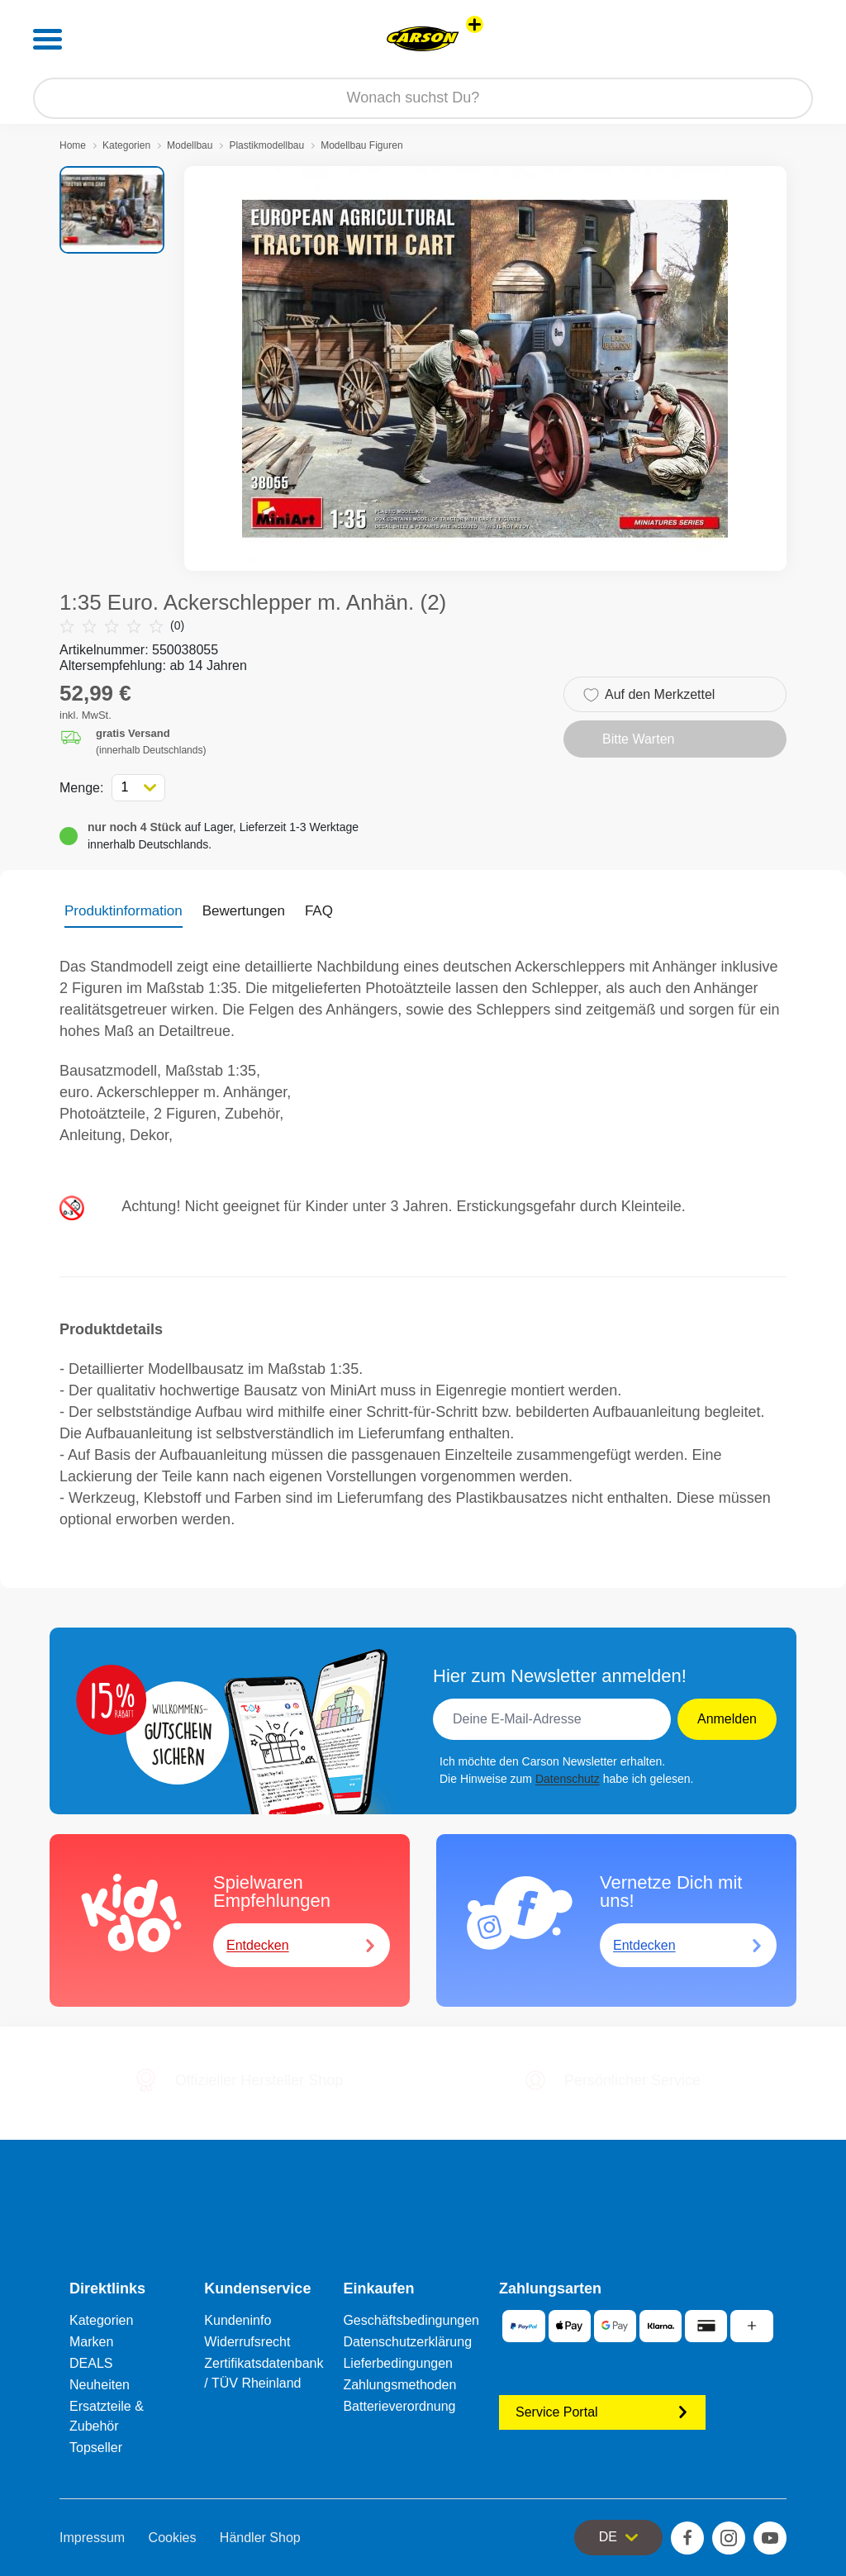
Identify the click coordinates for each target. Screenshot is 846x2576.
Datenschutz (567, 1778)
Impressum (92, 2538)
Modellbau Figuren (361, 145)
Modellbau (189, 145)
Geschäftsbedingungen (411, 2320)
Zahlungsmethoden (399, 2385)
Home (72, 145)
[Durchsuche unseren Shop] (423, 98)
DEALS (90, 2363)
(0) (121, 625)
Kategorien (126, 145)
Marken (91, 2342)
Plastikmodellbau (266, 145)
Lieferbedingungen (398, 2363)
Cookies (173, 2538)
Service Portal (602, 2412)
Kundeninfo (237, 2320)
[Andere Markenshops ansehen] (474, 24)
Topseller (95, 2448)
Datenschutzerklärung (407, 2342)
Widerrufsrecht (247, 2342)
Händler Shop (260, 2538)
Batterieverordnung (399, 2406)
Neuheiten (99, 2385)
